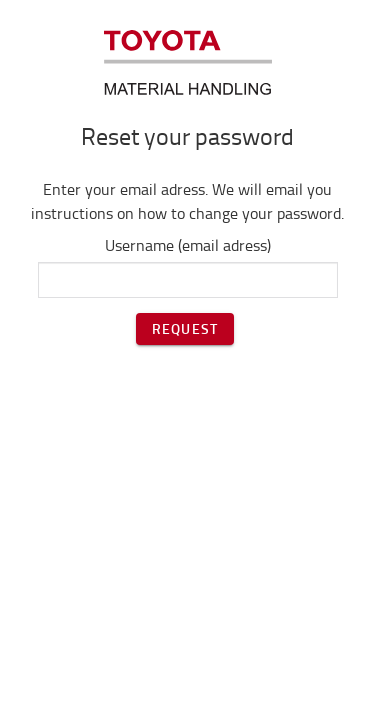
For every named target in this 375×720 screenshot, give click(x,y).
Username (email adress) (188, 245)
